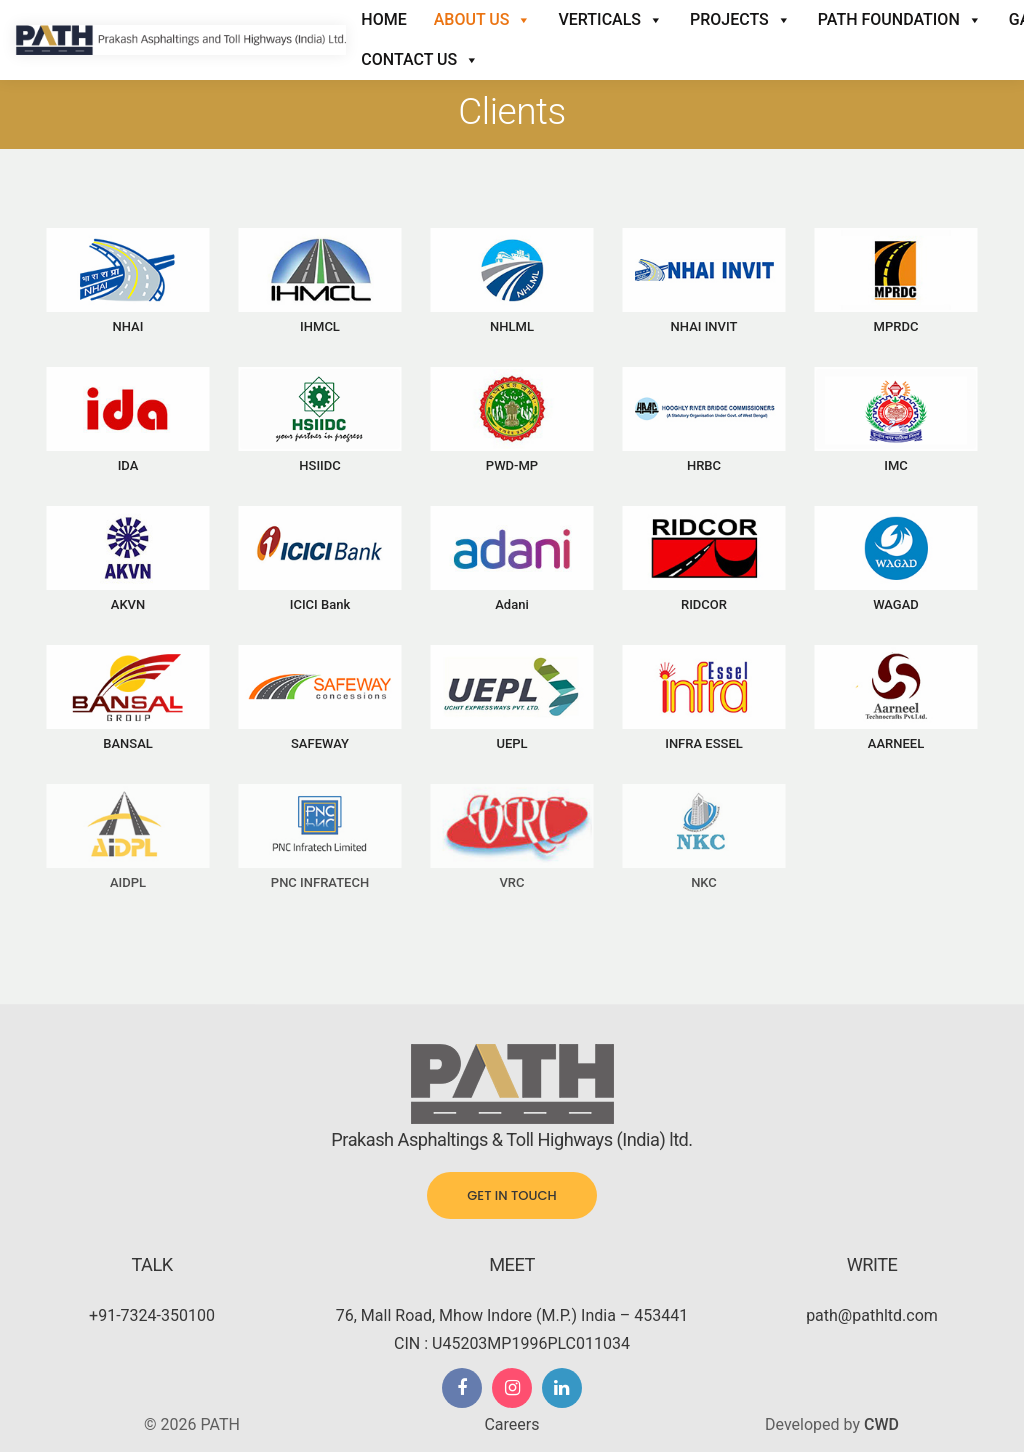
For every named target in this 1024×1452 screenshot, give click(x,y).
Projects (740, 20)
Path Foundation (900, 20)
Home (383, 19)
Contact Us (420, 60)
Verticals (610, 20)
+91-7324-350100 (152, 1315)
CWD (881, 1424)
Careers (511, 1424)
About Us (483, 20)
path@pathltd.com (872, 1315)
